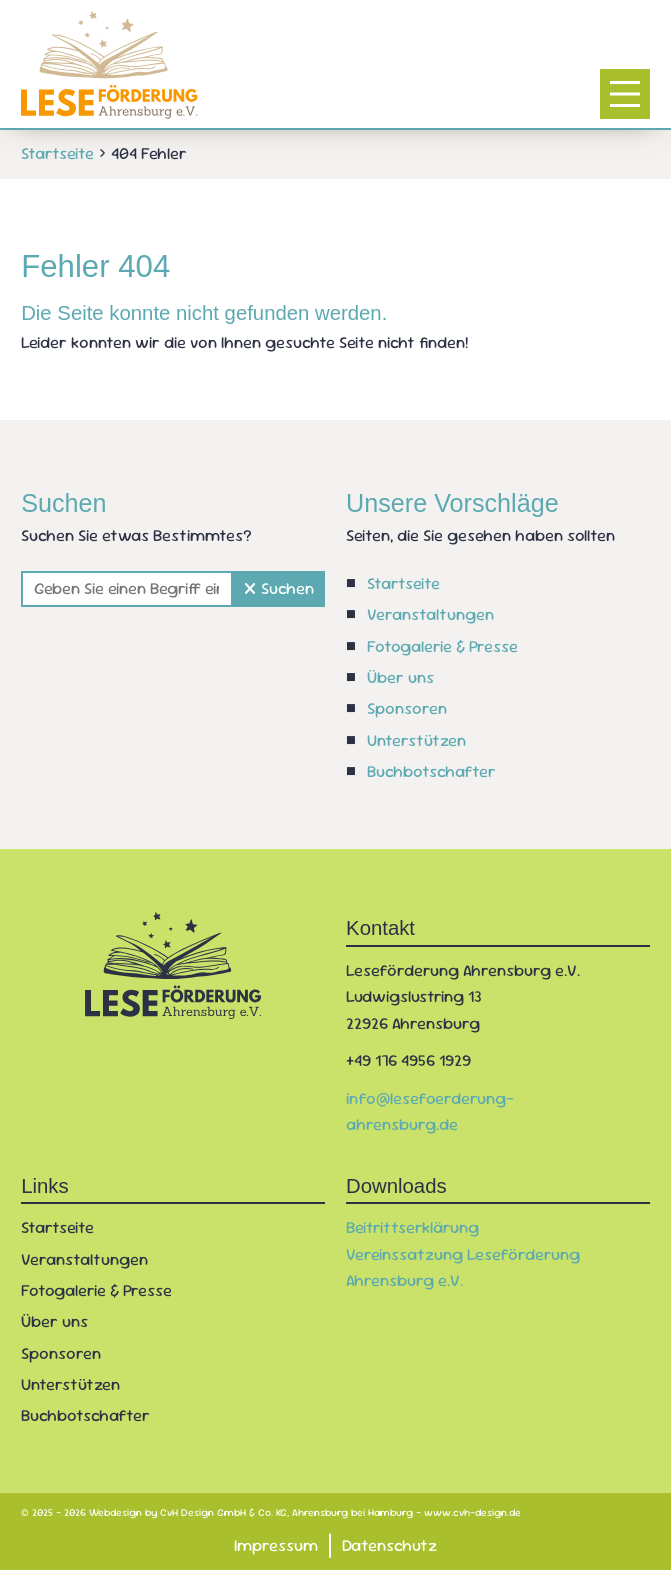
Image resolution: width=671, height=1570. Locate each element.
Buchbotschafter (431, 771)
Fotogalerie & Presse (442, 646)
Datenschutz (389, 1544)
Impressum (276, 1544)
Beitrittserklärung (412, 1227)
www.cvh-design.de (472, 1512)
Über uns (400, 677)
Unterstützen (416, 740)
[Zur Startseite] (109, 65)
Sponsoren (407, 708)
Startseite (403, 583)
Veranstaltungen (430, 614)
